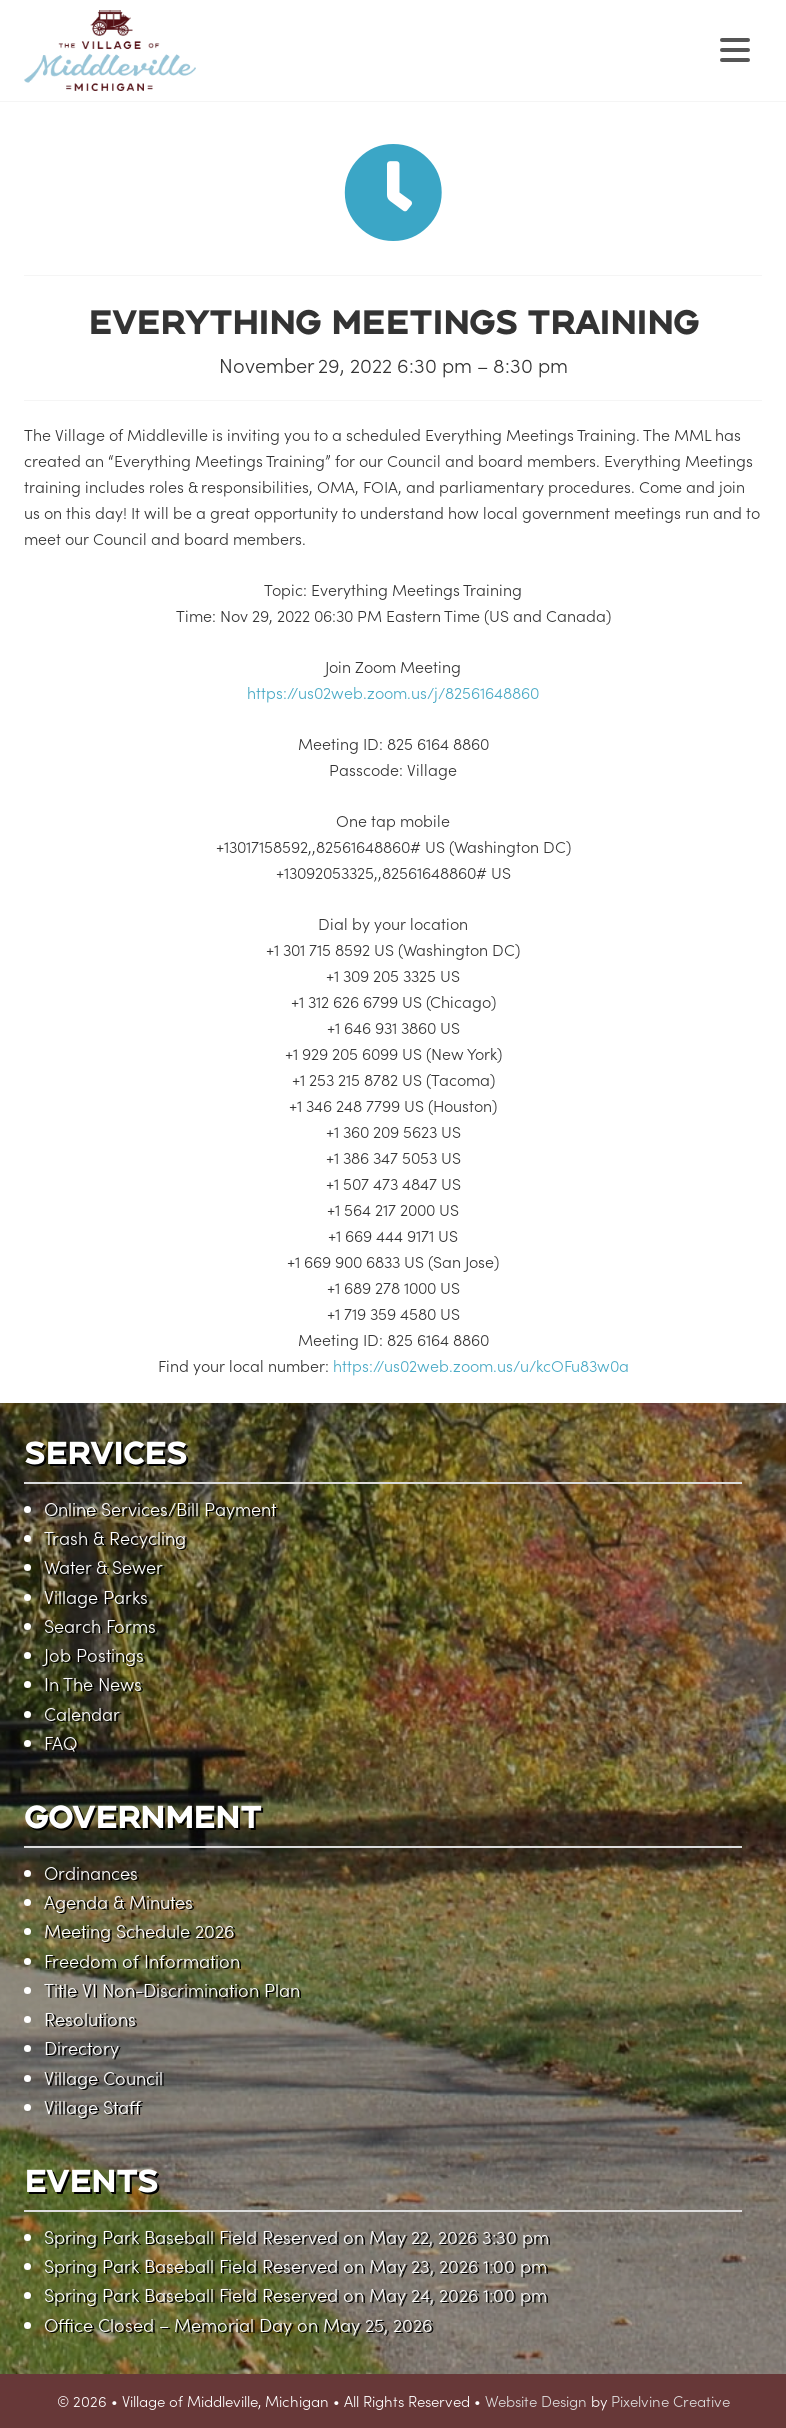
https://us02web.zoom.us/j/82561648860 (393, 692)
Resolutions (90, 2018)
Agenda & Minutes (118, 1901)
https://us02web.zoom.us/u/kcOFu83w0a (481, 1365)
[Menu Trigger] (734, 47)
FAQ (60, 1742)
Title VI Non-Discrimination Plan (172, 1989)
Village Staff (92, 2106)
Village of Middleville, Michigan (236, 67)
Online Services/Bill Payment (160, 1508)
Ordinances (91, 1872)
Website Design (536, 2400)
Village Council (103, 2077)
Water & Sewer (103, 1566)
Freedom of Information (142, 1960)
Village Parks (96, 1596)
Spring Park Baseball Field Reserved (191, 2236)
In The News (93, 1683)
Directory (81, 2047)
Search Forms (100, 1625)
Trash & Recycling (115, 1537)
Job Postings (94, 1654)
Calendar (82, 1713)
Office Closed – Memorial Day (168, 2324)
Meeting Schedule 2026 (139, 1930)
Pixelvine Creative (670, 2400)
